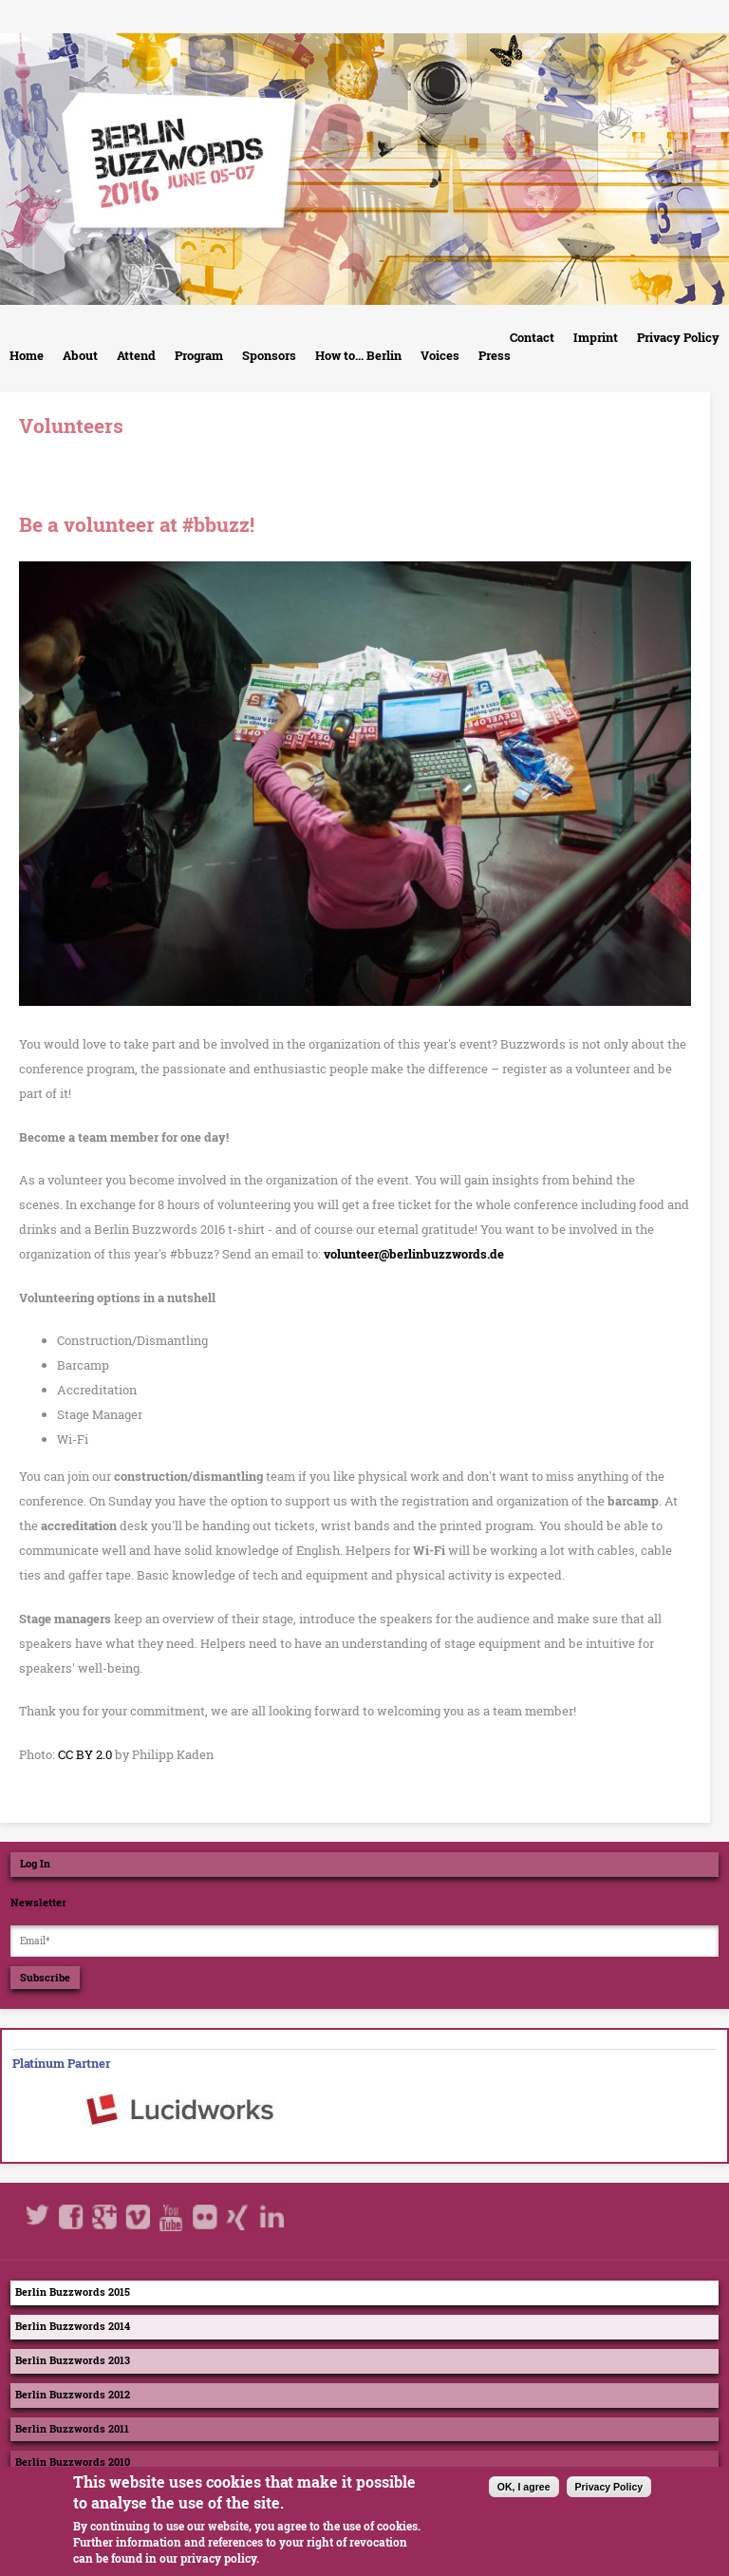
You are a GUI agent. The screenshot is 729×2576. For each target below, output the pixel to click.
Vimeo (138, 2217)
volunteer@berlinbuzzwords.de (414, 1253)
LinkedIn (271, 2217)
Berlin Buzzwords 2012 (72, 2394)
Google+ (105, 2217)
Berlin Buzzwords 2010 (72, 2462)
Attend (136, 355)
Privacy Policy (678, 337)
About (80, 355)
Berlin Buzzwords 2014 (72, 2326)
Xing (238, 2217)
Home (26, 355)
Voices (440, 355)
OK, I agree (524, 2498)
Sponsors (269, 355)
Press (494, 355)
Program (199, 355)
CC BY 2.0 (85, 1754)
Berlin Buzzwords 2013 (72, 2360)
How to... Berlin (358, 355)
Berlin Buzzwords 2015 (72, 2292)
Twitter (39, 2217)
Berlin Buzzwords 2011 (72, 2428)
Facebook (72, 2217)
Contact (532, 337)
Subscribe (45, 1977)
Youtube (172, 2217)
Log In (35, 1863)
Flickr (205, 2217)
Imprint (595, 337)
